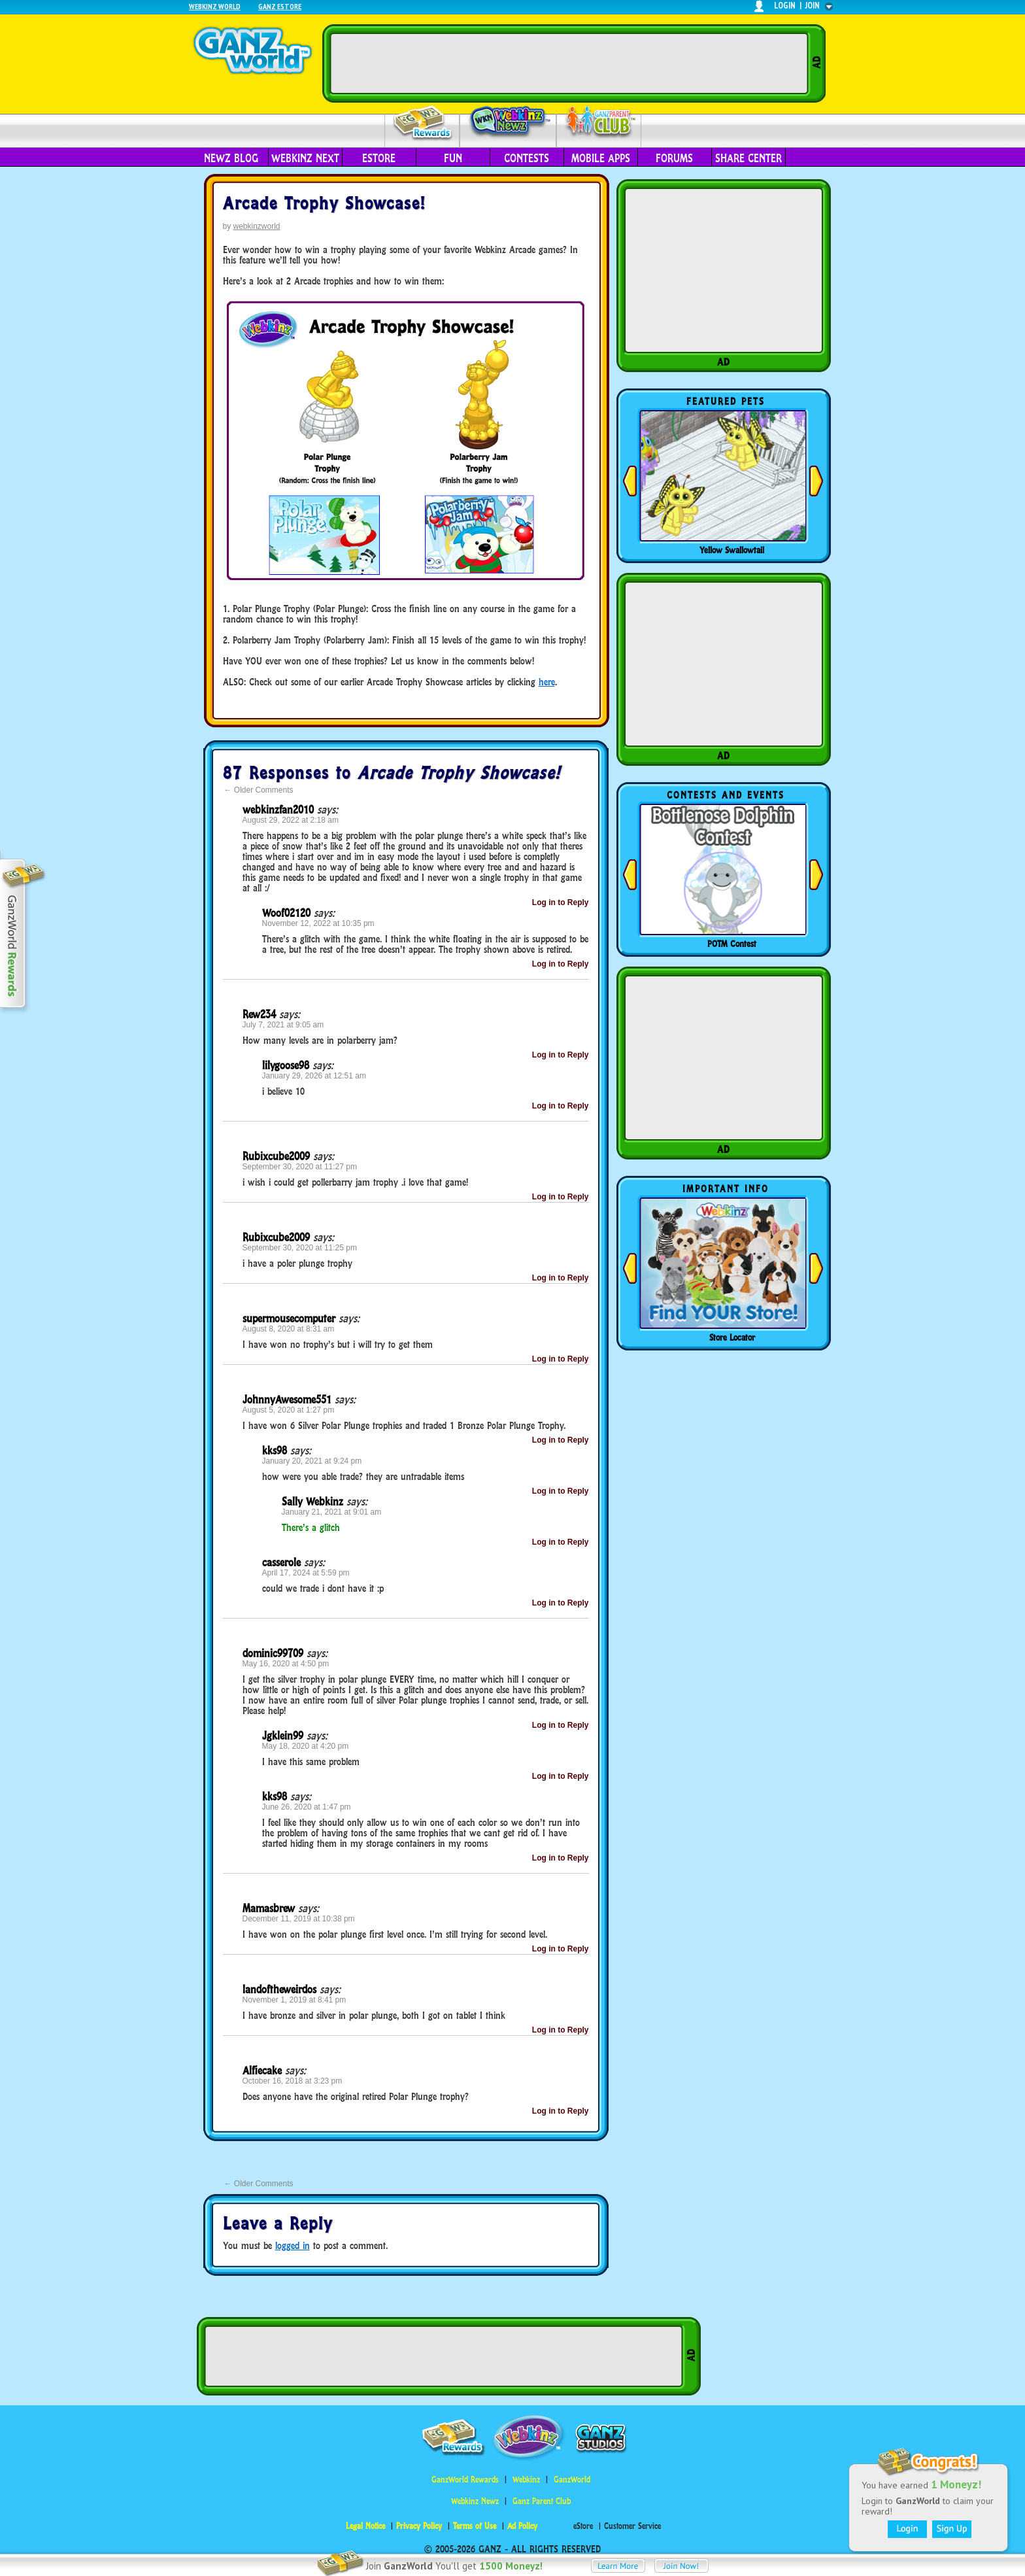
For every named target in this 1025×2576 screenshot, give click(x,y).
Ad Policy (522, 2526)
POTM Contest (731, 943)
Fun (453, 158)
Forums (674, 158)
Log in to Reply (560, 902)
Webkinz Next (305, 158)
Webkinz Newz (508, 122)
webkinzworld (256, 226)
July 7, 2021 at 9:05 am (283, 1024)
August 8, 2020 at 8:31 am (289, 1328)
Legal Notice (365, 2526)
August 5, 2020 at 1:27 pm (289, 1410)
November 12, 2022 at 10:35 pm (318, 923)
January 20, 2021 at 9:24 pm (312, 1461)
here (547, 681)
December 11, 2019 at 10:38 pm (299, 1918)
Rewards (423, 123)
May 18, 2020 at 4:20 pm (305, 1746)
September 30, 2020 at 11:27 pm (300, 1166)
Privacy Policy (419, 2526)
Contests (526, 158)
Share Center (748, 158)
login (785, 5)
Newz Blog (231, 158)
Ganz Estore (279, 6)
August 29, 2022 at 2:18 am (291, 820)
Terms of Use (474, 2526)
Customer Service (632, 2526)
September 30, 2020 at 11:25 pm (300, 1247)
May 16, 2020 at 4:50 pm (286, 1663)
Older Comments (259, 790)
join (812, 5)
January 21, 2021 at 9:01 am (332, 1512)
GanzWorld (572, 2479)
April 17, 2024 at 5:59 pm (306, 1572)
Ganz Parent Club (541, 2501)
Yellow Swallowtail (731, 550)
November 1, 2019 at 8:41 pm (294, 1999)
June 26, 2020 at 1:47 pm (306, 1807)
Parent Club (599, 123)
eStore (378, 158)
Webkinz (526, 2479)
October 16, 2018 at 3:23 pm (293, 2081)
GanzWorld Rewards (465, 2479)
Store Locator (732, 1337)
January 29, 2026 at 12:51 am (314, 1075)
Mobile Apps (600, 158)
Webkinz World (215, 6)
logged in (292, 2245)
